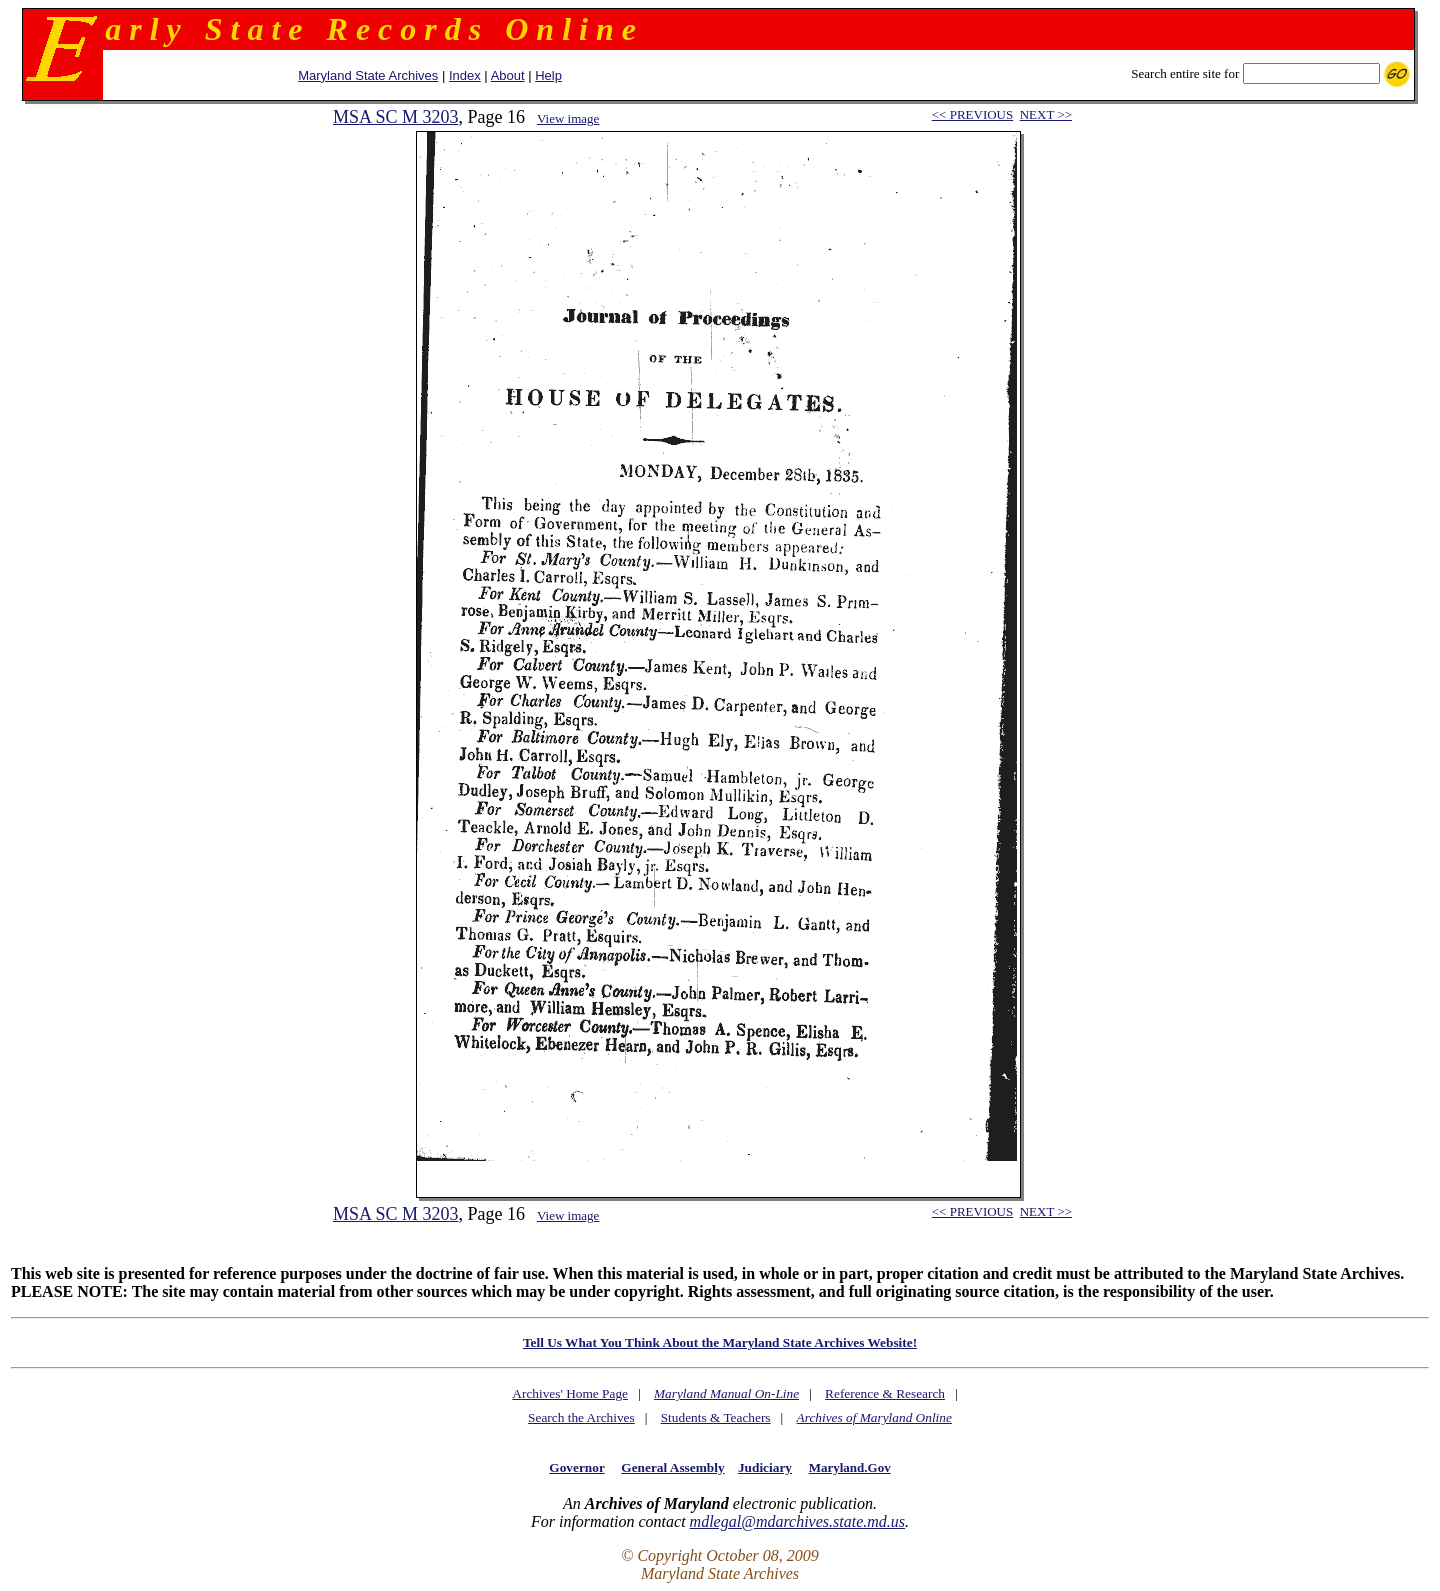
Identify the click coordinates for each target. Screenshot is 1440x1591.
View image (568, 118)
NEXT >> (1046, 114)
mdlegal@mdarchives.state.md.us (797, 1521)
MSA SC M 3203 (396, 117)
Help (548, 75)
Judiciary (765, 1467)
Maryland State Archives (368, 75)
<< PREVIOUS (972, 114)
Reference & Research (885, 1393)
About (508, 75)
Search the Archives (581, 1417)
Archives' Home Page (570, 1393)
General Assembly (672, 1467)
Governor (576, 1467)
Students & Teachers (716, 1417)
